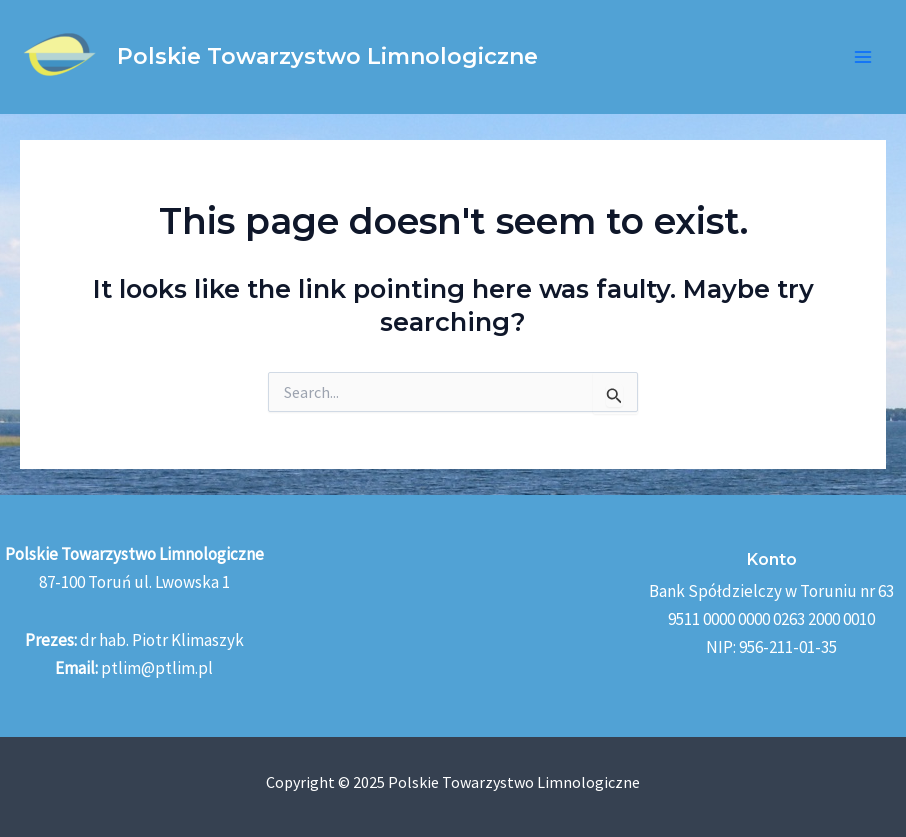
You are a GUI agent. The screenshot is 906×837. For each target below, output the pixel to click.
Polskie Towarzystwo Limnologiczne (327, 56)
